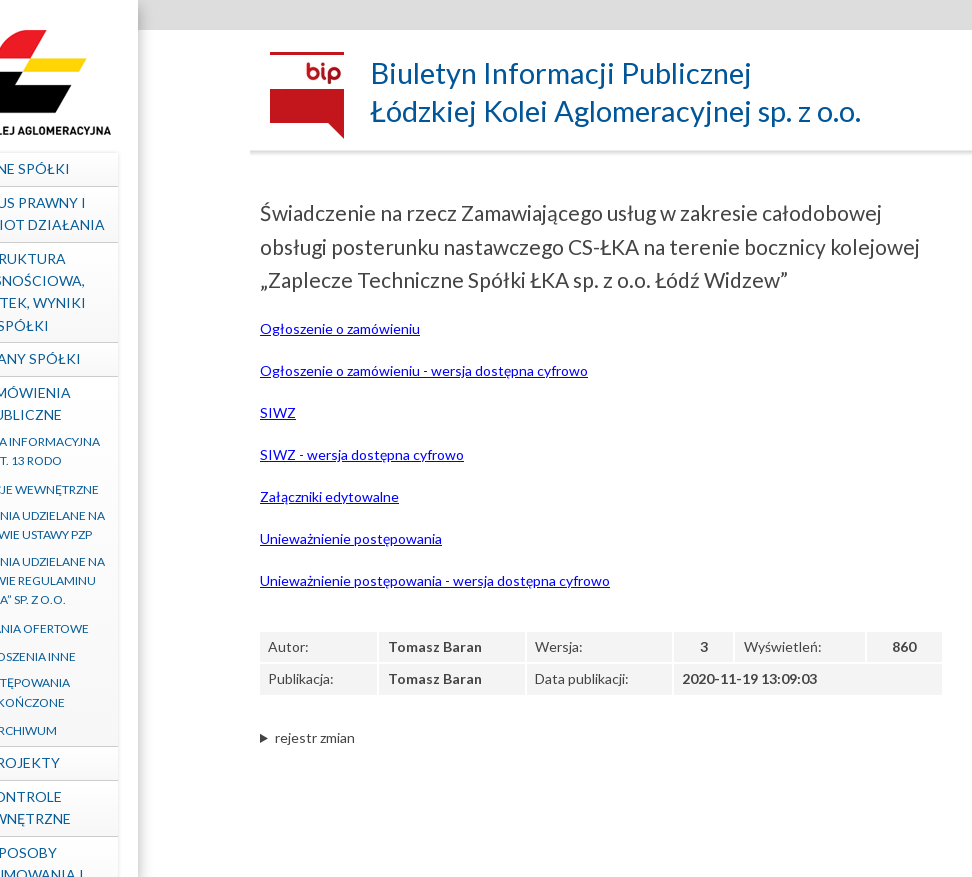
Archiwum (115, 730)
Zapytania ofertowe (115, 628)
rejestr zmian (315, 737)
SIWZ (278, 412)
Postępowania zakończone (115, 692)
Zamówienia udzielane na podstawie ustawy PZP (115, 525)
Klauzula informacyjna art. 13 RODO (115, 451)
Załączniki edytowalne (329, 496)
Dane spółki (115, 168)
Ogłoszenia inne (115, 656)
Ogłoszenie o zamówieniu (340, 328)
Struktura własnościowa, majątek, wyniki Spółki (115, 292)
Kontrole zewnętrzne (115, 807)
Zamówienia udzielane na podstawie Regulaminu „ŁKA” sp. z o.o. (115, 580)
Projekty (115, 762)
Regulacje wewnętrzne (115, 489)
